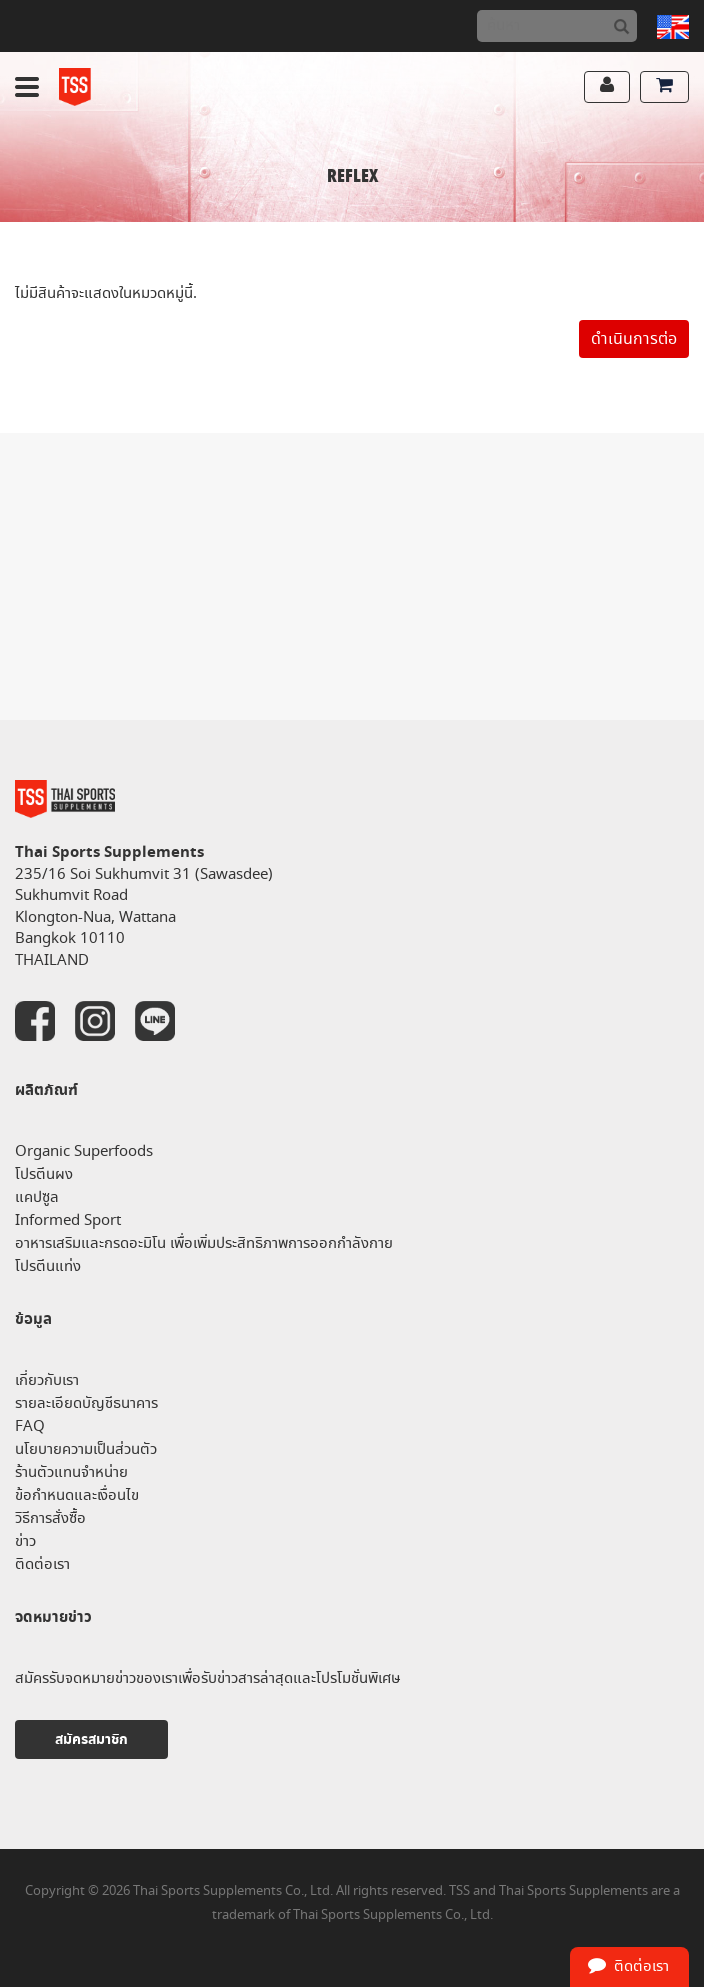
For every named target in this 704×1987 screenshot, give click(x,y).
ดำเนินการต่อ (634, 339)
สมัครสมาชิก (91, 1739)
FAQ (30, 1426)
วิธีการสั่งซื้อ (50, 1518)
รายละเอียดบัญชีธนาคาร (86, 1403)
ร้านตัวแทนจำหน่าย (71, 1472)
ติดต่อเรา (42, 1564)
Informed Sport (68, 1220)
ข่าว (25, 1541)
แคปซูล (37, 1197)
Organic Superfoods (84, 1151)
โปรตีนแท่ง (48, 1266)
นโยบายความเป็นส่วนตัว (86, 1449)
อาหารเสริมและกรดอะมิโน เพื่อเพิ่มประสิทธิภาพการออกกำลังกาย (204, 1243)
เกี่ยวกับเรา (47, 1380)
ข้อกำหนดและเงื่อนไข (77, 1495)
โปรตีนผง (44, 1174)
